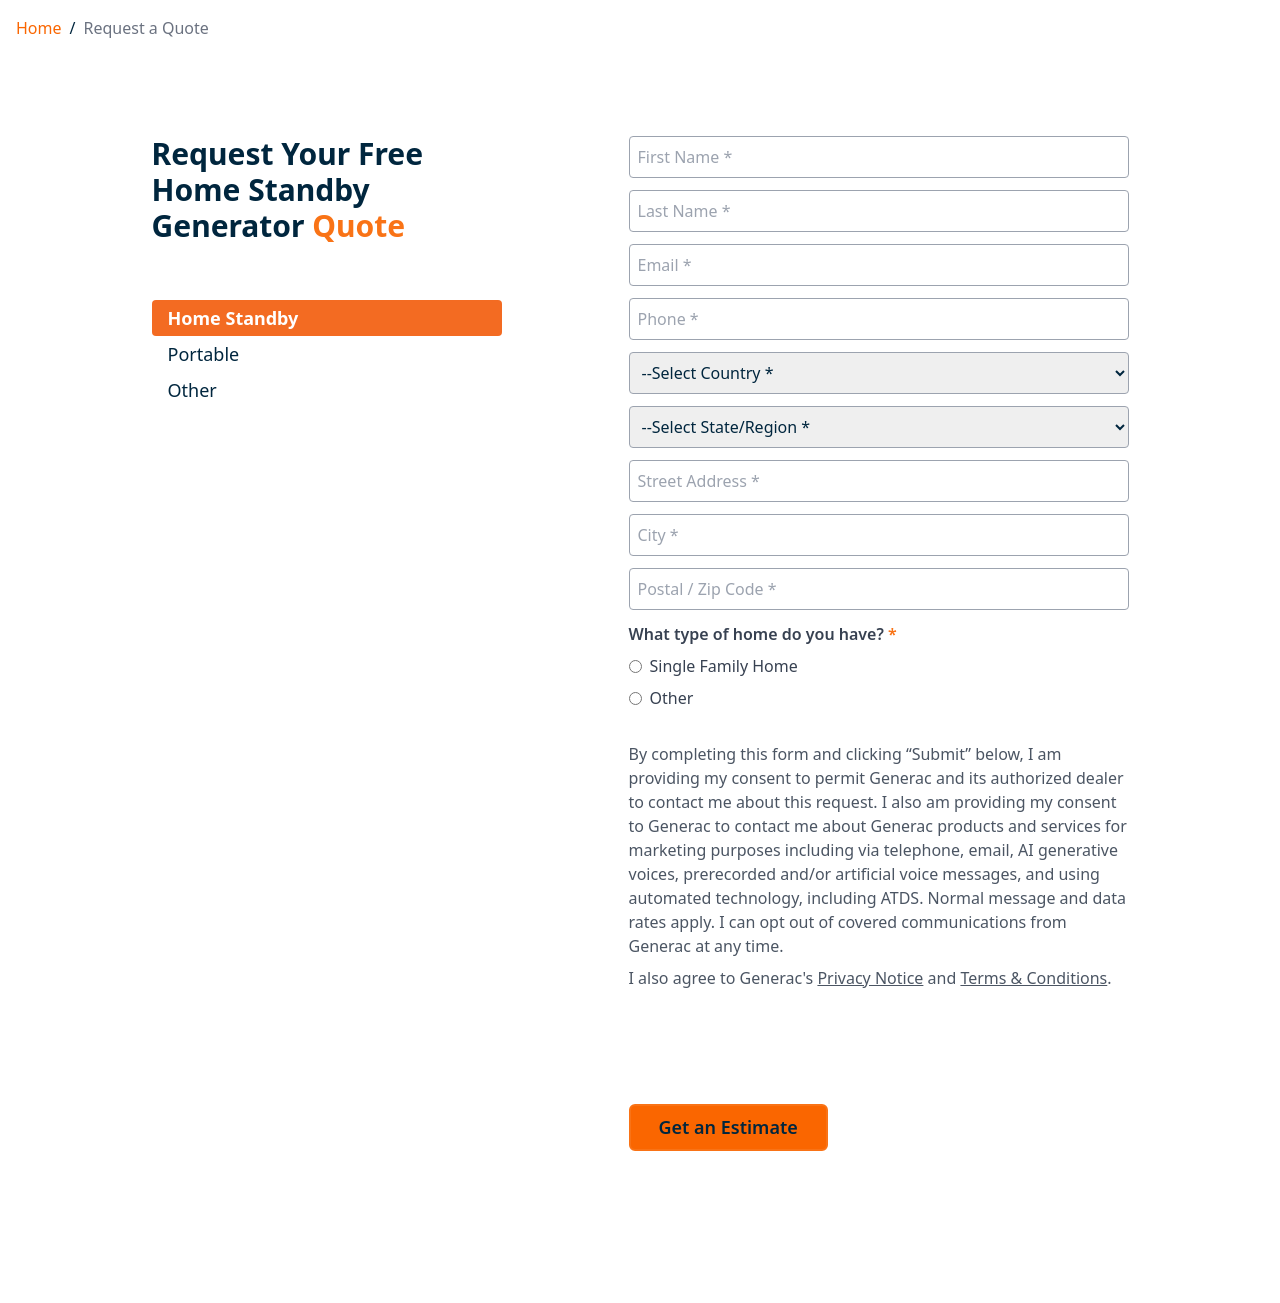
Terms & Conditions (1033, 978)
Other (672, 698)
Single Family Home (724, 666)
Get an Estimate (728, 1127)
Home (39, 28)
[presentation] (781, 1041)
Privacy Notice (870, 978)
